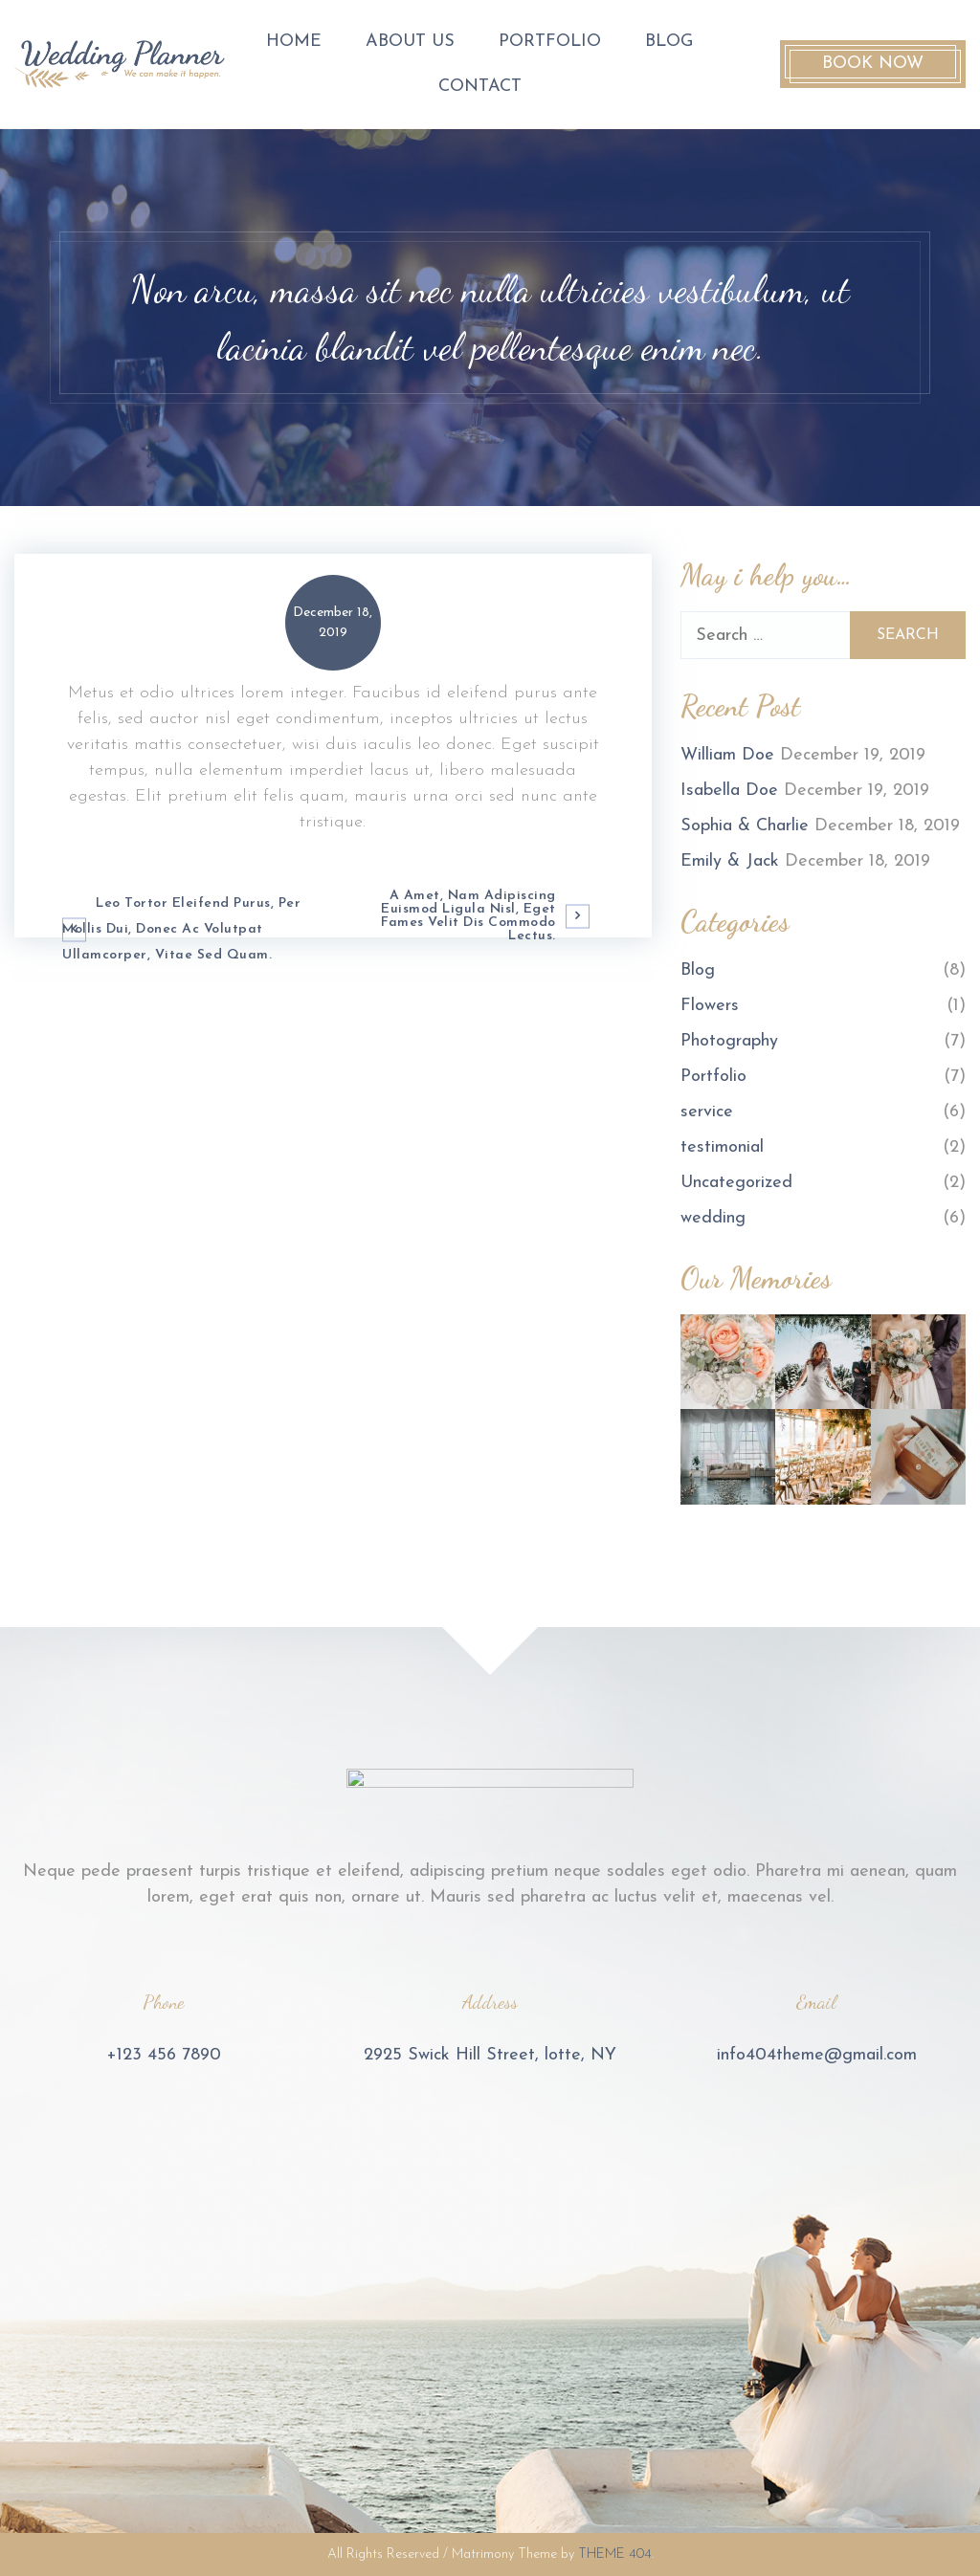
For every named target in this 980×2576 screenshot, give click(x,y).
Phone (163, 2002)
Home (294, 42)
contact (480, 86)
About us (410, 42)
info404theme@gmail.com (817, 2055)
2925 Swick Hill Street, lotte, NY (490, 2055)
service (706, 1112)
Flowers (709, 1006)
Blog (669, 42)
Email (816, 2002)
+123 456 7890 (163, 2055)
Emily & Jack (729, 861)
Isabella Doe (729, 791)
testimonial (722, 1147)
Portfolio (550, 42)
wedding (713, 1218)
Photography (729, 1041)
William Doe (727, 755)
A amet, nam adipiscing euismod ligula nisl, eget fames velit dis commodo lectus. (468, 916)
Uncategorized (736, 1183)
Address (490, 2002)
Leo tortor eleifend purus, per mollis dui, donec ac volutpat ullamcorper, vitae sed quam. (181, 929)
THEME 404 (615, 2554)
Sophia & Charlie (744, 826)
